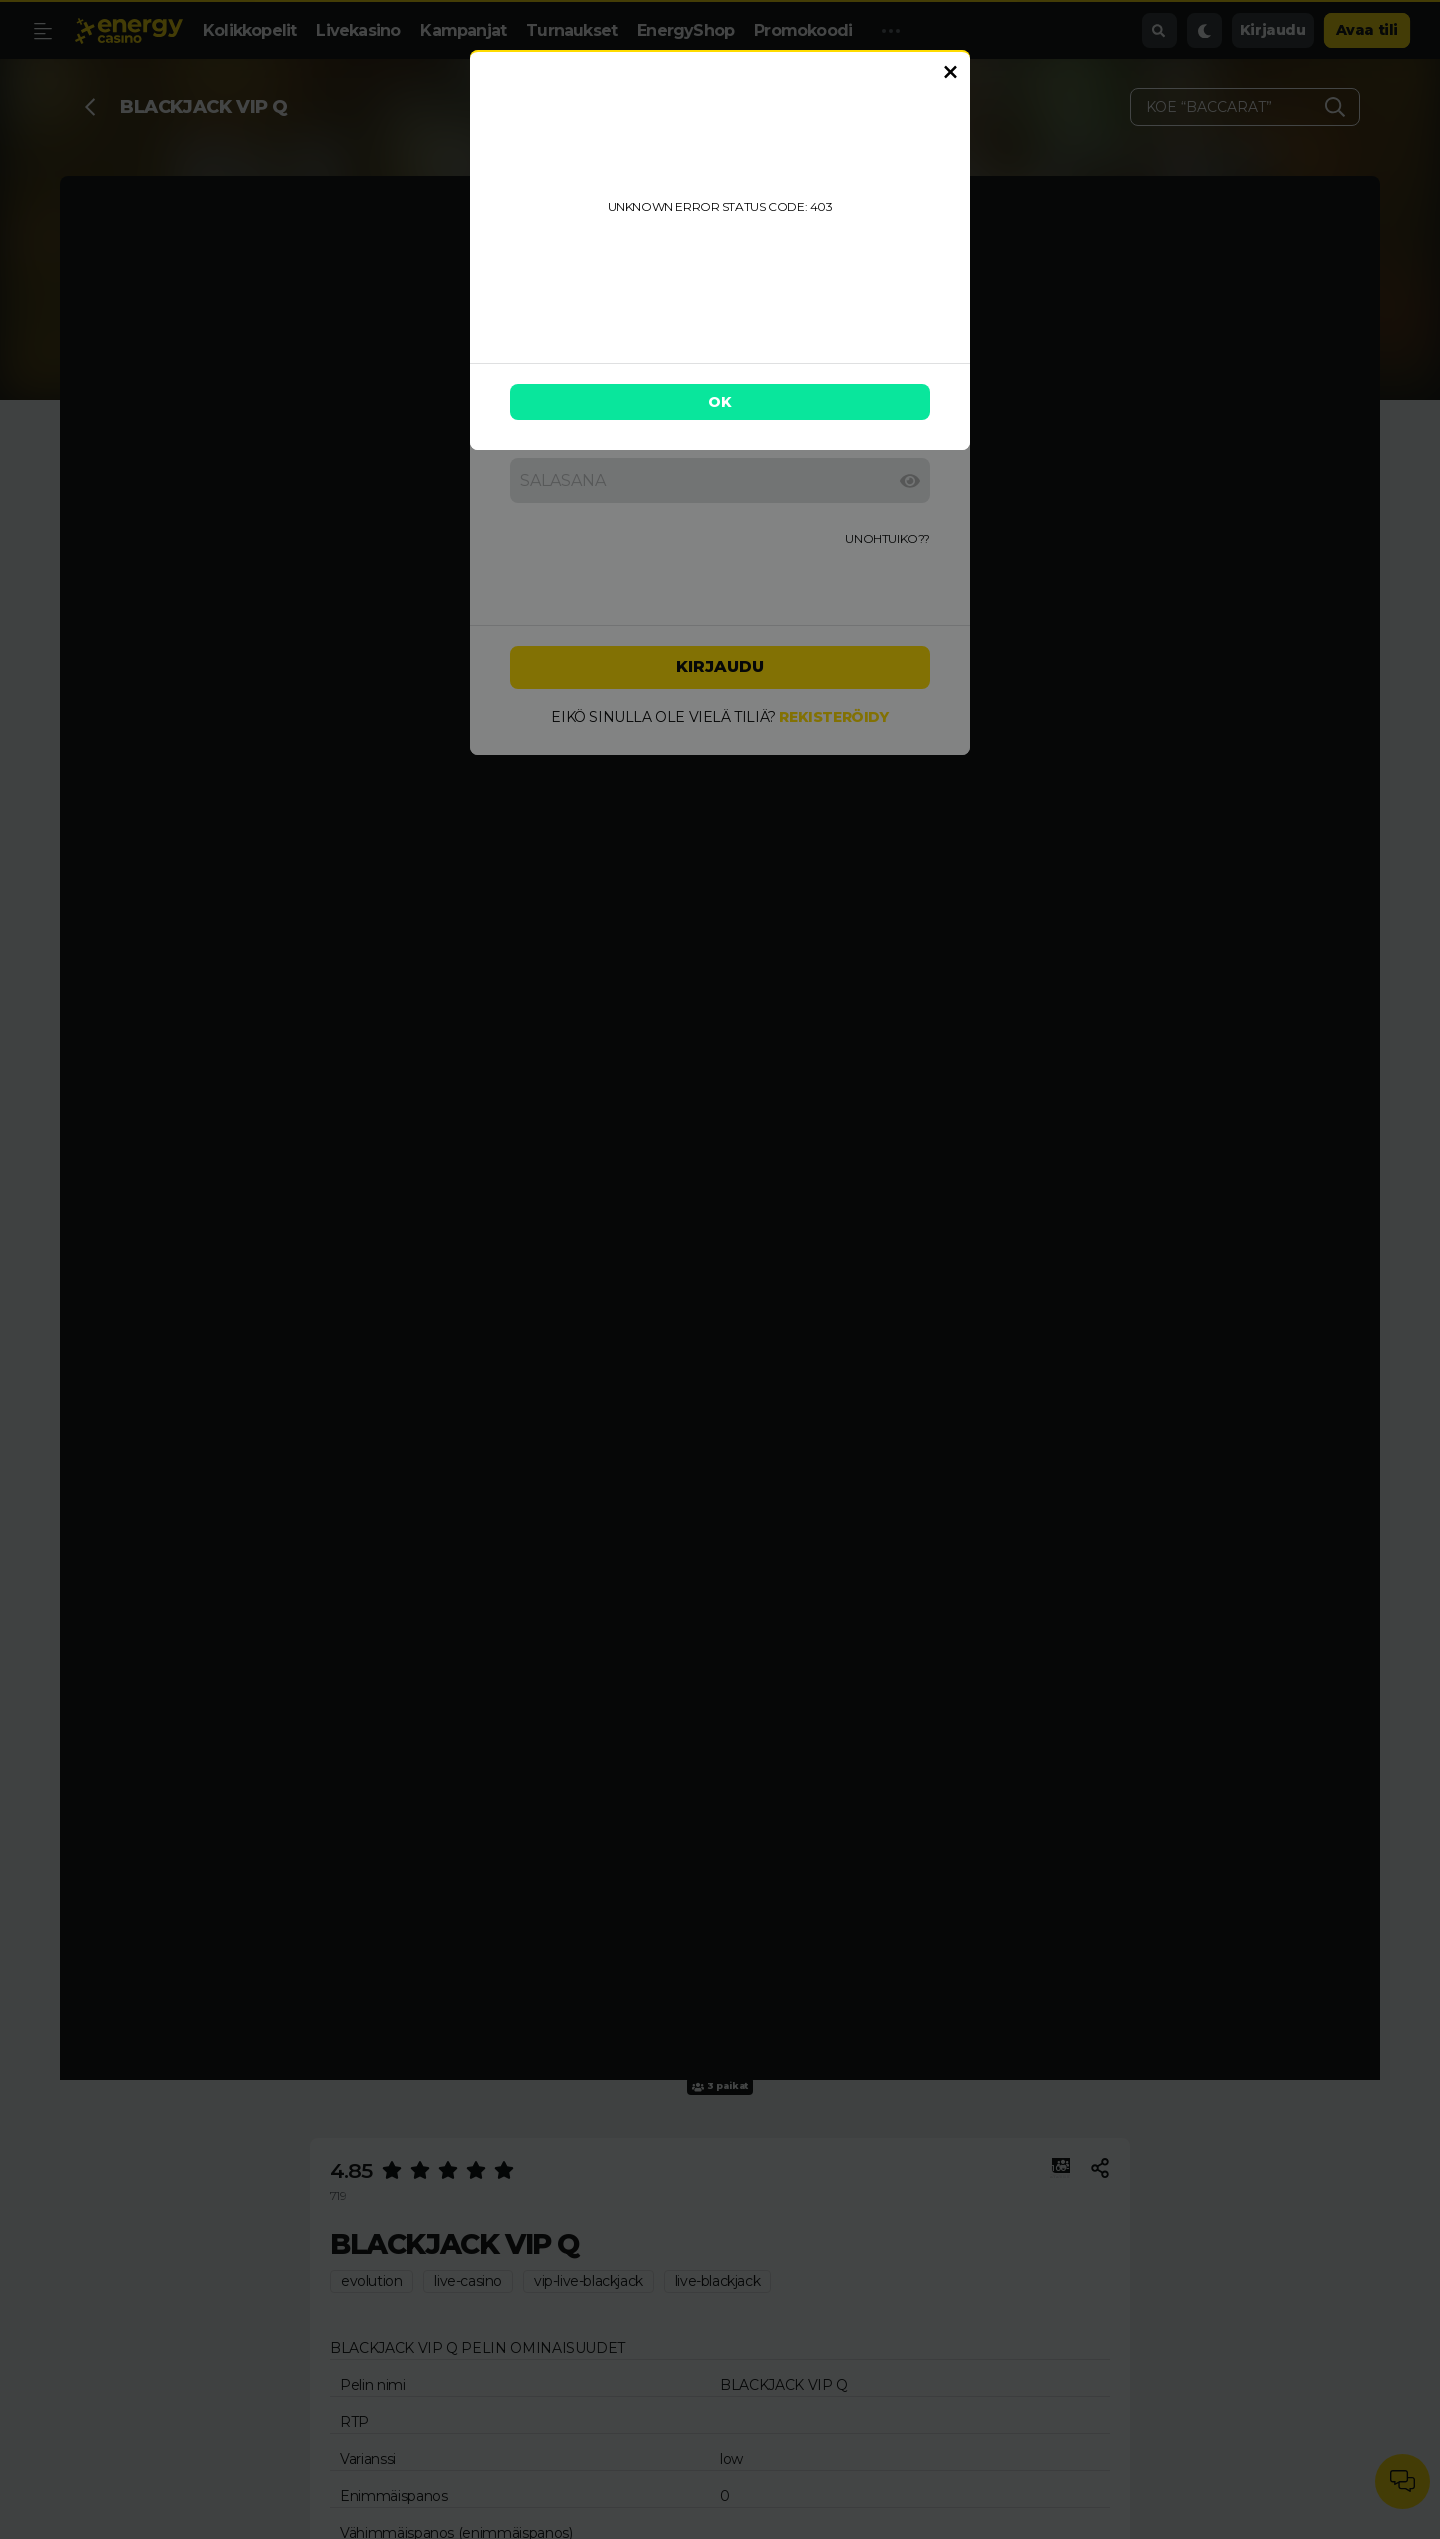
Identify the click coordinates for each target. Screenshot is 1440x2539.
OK (720, 402)
